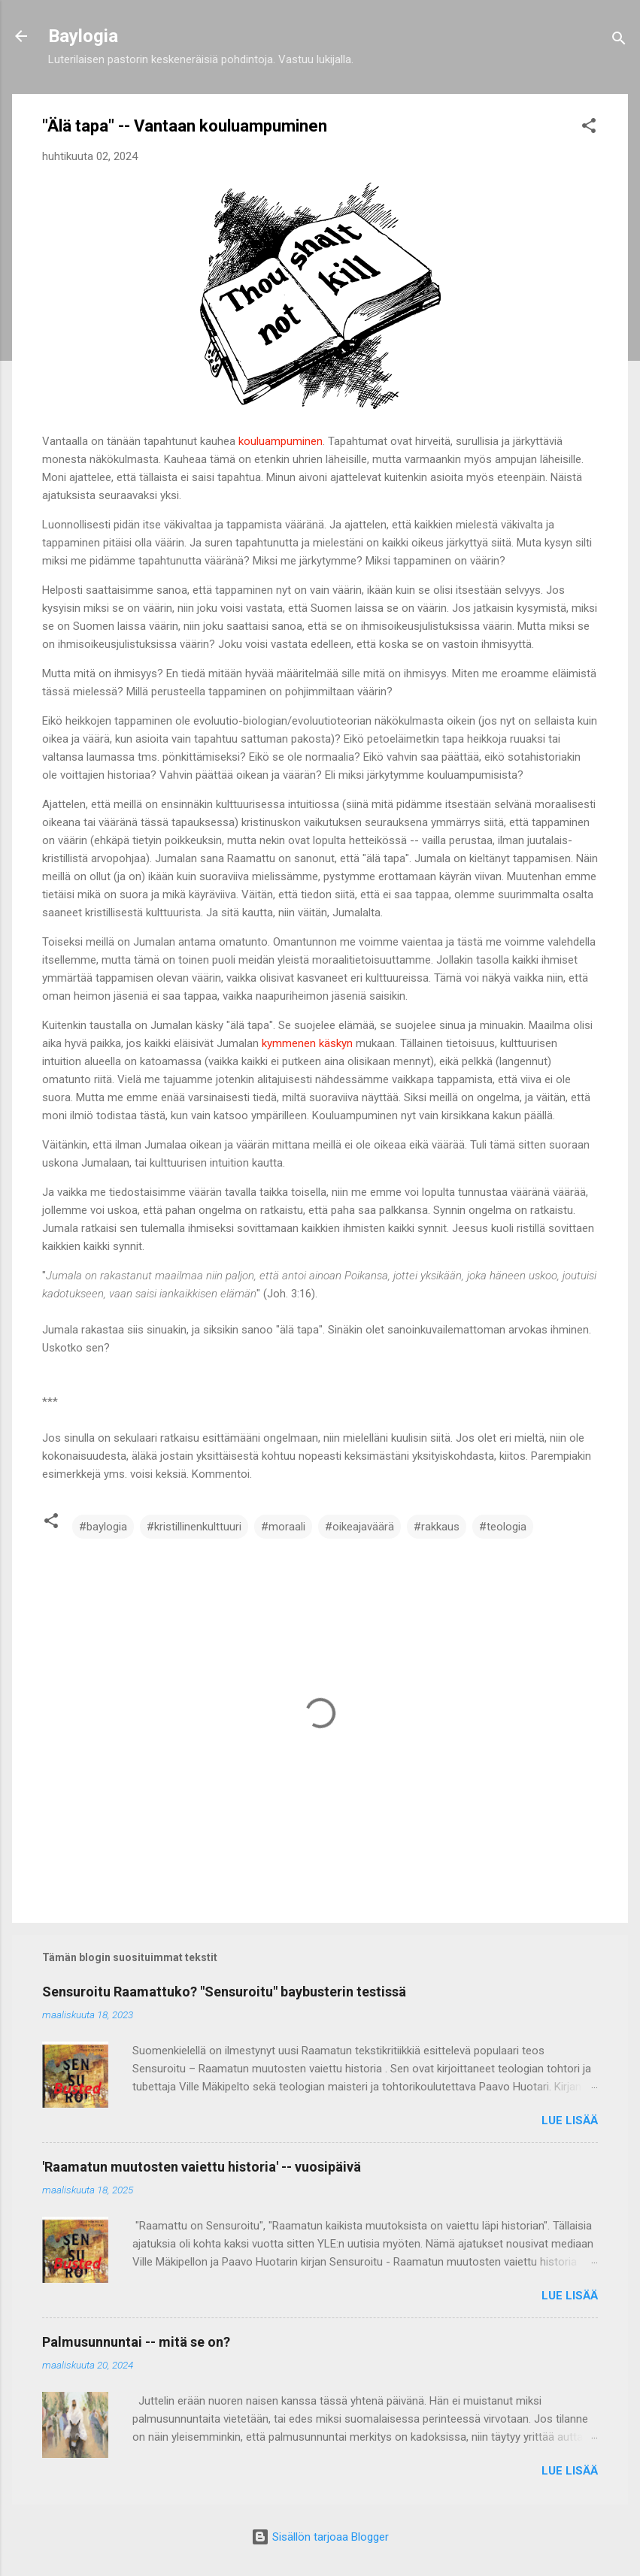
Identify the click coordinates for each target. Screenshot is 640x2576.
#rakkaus (437, 1526)
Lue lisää (569, 2120)
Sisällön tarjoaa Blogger (320, 2537)
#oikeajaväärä (359, 1526)
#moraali (283, 1526)
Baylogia (83, 36)
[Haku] (619, 41)
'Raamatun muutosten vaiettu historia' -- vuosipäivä (201, 2167)
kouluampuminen (280, 441)
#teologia (502, 1526)
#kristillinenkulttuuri (194, 1526)
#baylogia (103, 1526)
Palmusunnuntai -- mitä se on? (136, 2342)
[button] (589, 128)
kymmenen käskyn (307, 1043)
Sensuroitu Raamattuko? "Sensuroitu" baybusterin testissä (224, 1991)
